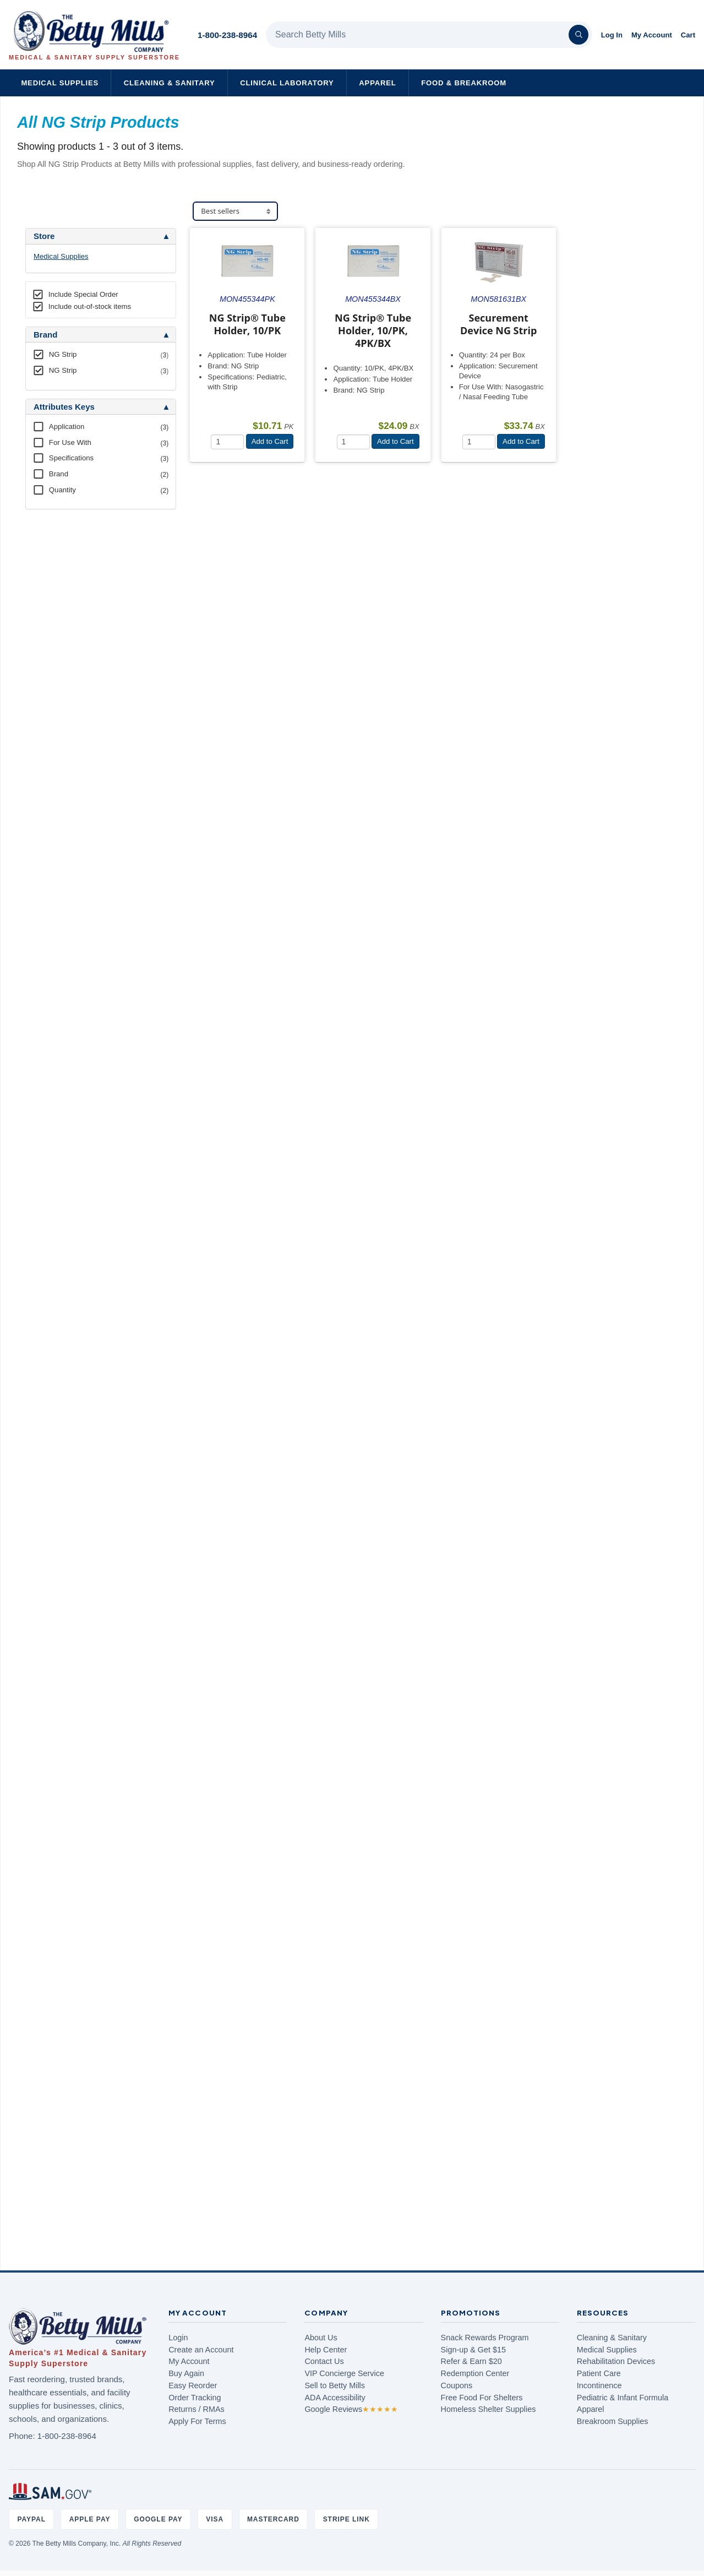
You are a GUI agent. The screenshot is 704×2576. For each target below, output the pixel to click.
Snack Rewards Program (485, 2337)
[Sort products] (235, 211)
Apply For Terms (197, 2421)
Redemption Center (475, 2373)
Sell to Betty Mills (334, 2385)
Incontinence (599, 2385)
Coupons (457, 2385)
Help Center (325, 2349)
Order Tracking (194, 2397)
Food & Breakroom (463, 83)
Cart (688, 35)
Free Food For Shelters (482, 2397)
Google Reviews (351, 2409)
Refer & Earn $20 (471, 2361)
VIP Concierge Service (344, 2373)
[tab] (101, 236)
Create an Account (200, 2349)
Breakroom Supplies (612, 2421)
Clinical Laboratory (287, 83)
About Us (320, 2337)
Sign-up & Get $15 (473, 2349)
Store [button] (44, 236)
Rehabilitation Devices (616, 2361)
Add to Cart (270, 441)
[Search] (578, 35)
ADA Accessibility (334, 2397)
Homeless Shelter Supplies (488, 2409)
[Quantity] (227, 441)
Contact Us (323, 2361)
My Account (651, 35)
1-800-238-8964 (227, 35)
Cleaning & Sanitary (169, 83)
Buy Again (186, 2373)
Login (178, 2337)
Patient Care (599, 2373)
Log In (612, 35)
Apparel (377, 83)
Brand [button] (45, 334)
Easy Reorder (192, 2385)
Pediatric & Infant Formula (622, 2397)
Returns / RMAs (196, 2409)
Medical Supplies (60, 83)
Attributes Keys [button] (64, 407)
